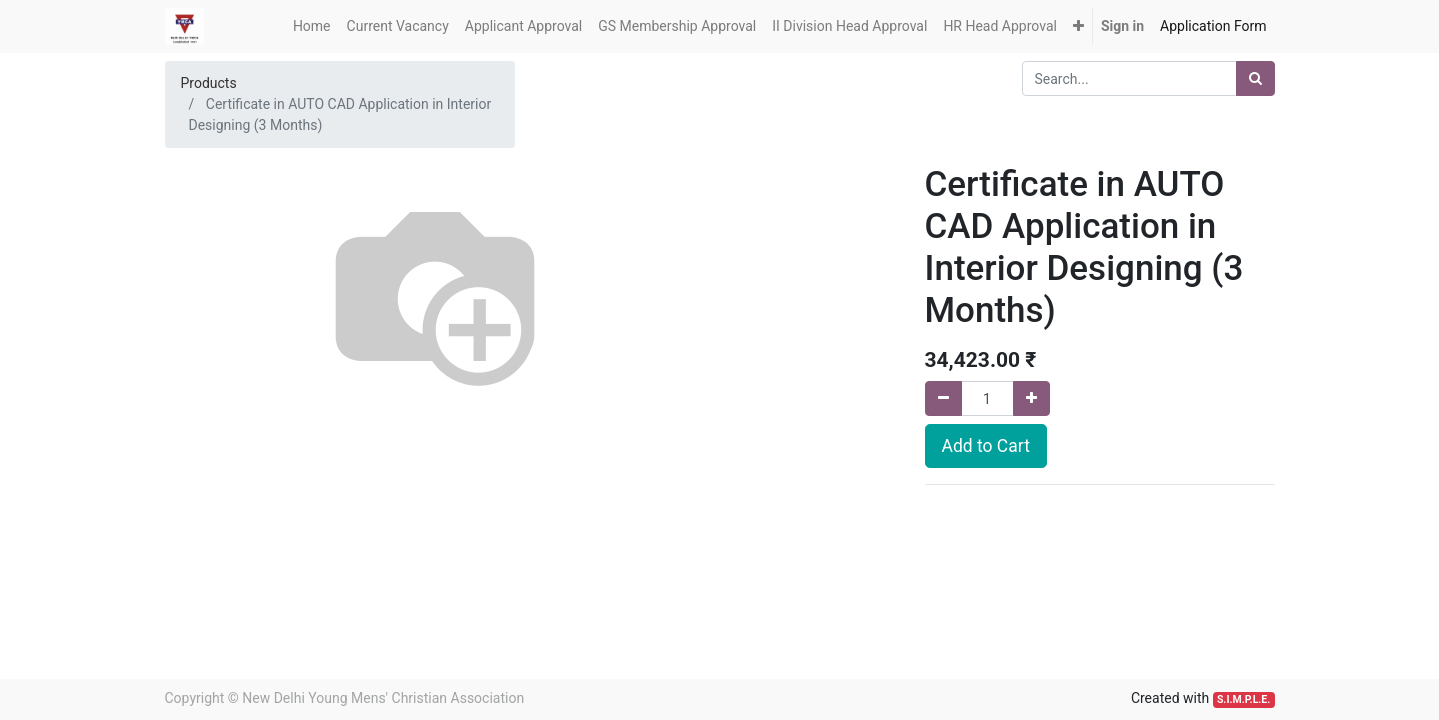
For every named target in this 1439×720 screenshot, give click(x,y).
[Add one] (1031, 398)
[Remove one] (943, 398)
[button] (1078, 26)
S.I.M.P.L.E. (1243, 699)
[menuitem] (312, 26)
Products (209, 83)
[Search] (1255, 78)
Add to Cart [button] (986, 446)
